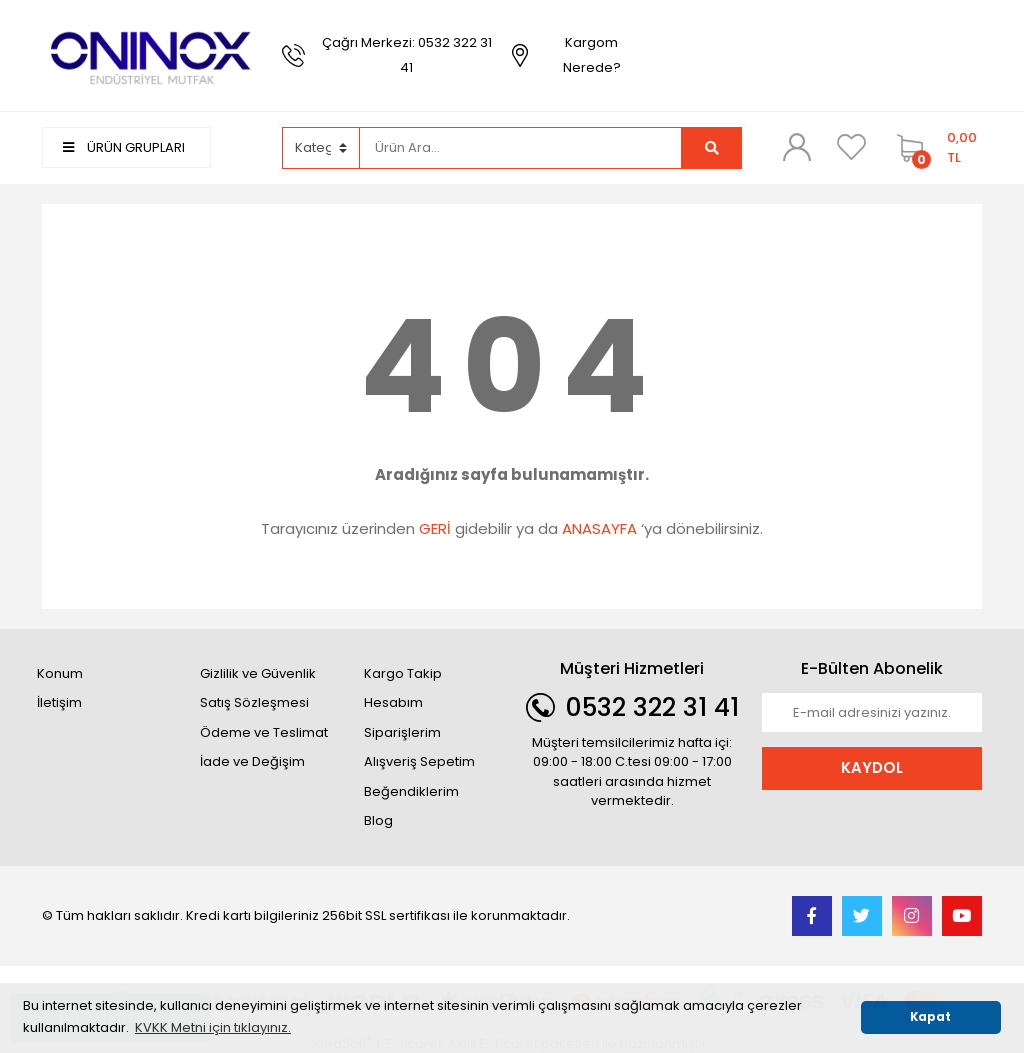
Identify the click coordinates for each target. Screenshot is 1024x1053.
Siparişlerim (402, 732)
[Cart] (934, 148)
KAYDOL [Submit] (872, 767)
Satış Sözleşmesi (254, 702)
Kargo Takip (403, 673)
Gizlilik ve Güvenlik (258, 673)
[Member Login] (797, 147)
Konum (60, 673)
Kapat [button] (930, 1017)
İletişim (59, 702)
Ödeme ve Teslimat (264, 732)
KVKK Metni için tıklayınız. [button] (213, 1027)
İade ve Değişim (252, 761)
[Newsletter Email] (872, 713)
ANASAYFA (599, 528)
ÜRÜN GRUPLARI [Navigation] (124, 147)
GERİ (435, 528)
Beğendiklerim (411, 791)
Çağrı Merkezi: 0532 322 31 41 (407, 55)
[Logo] (152, 54)
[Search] (521, 148)
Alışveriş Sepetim (419, 761)
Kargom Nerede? (592, 55)
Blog (378, 820)
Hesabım (393, 702)
